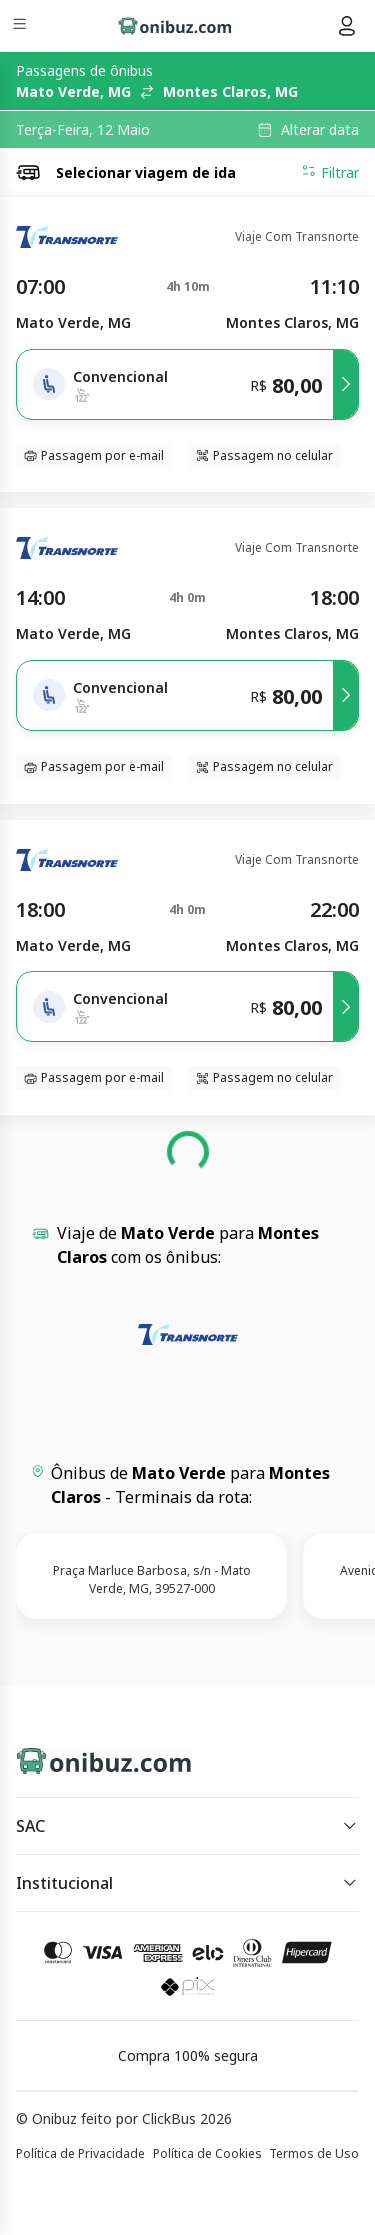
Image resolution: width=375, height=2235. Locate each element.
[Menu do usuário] (347, 26)
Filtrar (330, 172)
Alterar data (320, 130)
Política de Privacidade (80, 2153)
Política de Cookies (207, 2153)
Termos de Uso (314, 2153)
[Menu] (21, 26)
